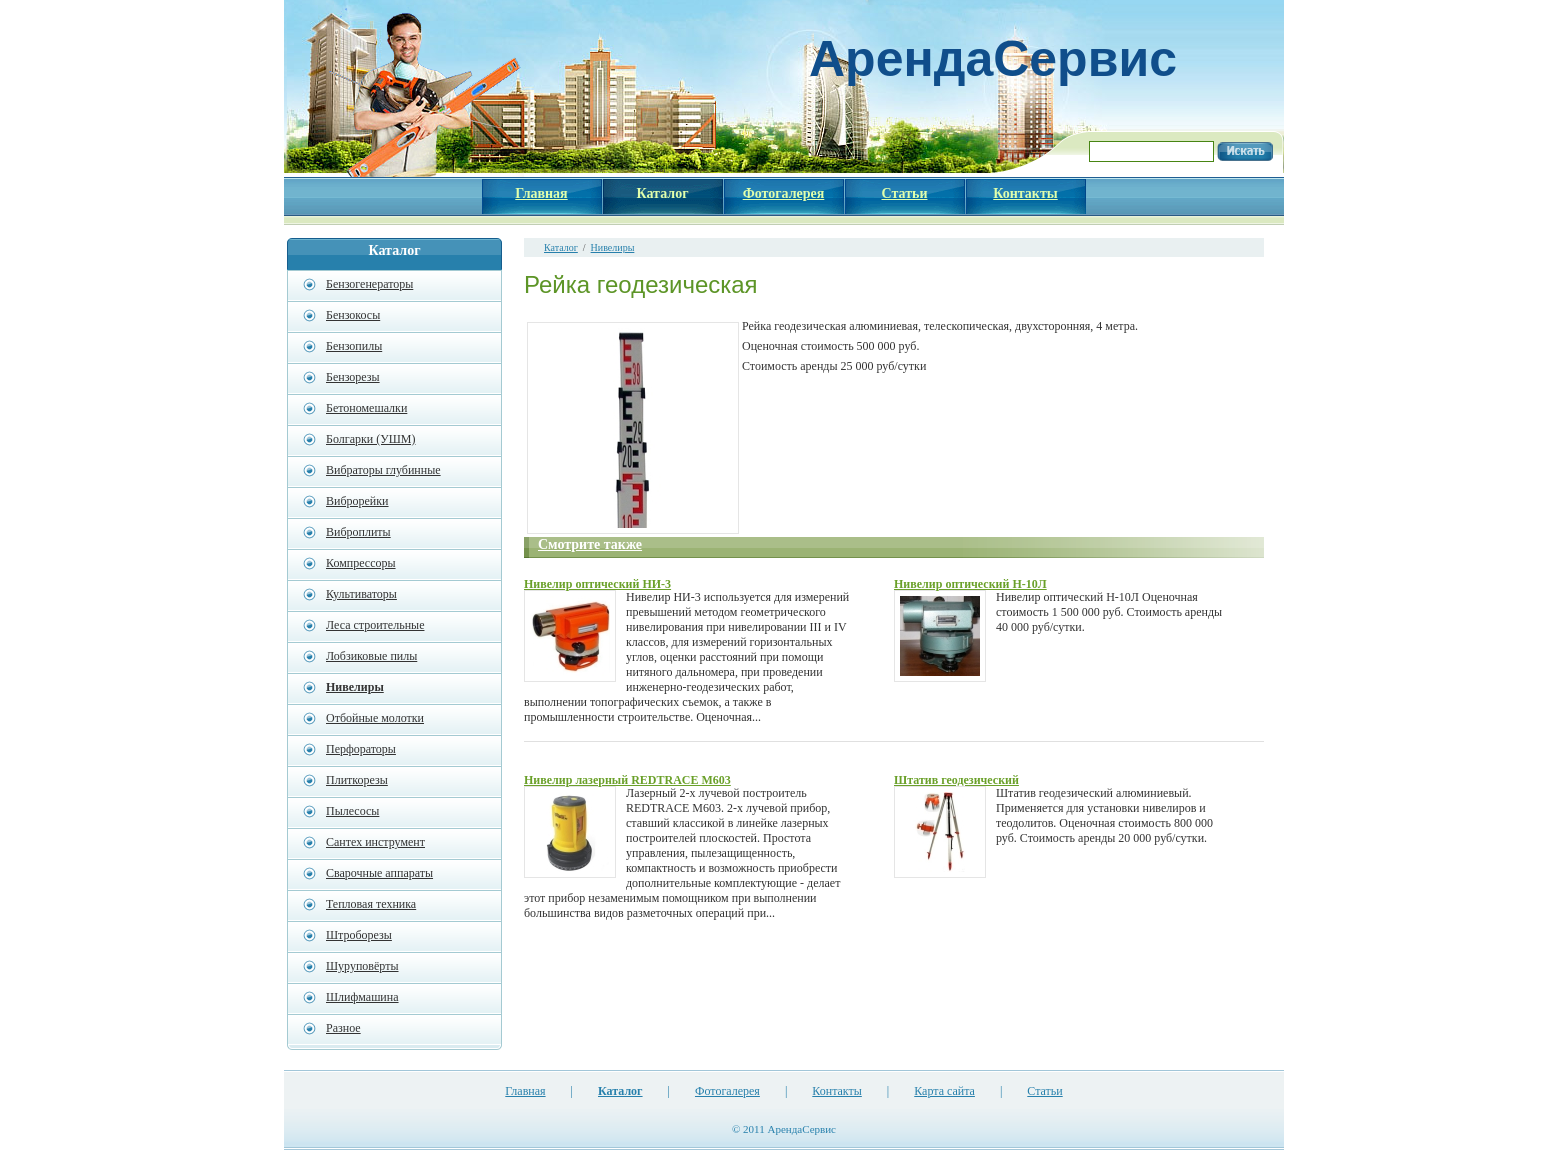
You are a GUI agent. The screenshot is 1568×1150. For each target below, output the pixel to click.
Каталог (561, 247)
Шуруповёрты (362, 966)
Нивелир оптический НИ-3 (597, 584)
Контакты (837, 1091)
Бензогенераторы (369, 284)
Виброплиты (358, 532)
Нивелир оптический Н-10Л (970, 584)
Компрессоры (361, 563)
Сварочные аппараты (379, 873)
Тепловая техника (371, 904)
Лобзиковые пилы (371, 656)
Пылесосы (352, 811)
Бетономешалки (366, 408)
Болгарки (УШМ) (370, 439)
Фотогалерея (727, 1091)
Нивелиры (613, 247)
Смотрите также (590, 544)
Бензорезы (353, 377)
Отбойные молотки (375, 718)
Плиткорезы (357, 780)
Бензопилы (354, 346)
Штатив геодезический (956, 780)
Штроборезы (359, 935)
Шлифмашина (362, 997)
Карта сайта (944, 1091)
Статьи (1044, 1091)
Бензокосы (353, 315)
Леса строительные (375, 625)
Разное (343, 1028)
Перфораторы (361, 749)
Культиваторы (361, 594)
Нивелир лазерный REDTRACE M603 (627, 780)
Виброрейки (357, 501)
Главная (525, 1091)
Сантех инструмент (375, 842)
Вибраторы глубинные (383, 470)
